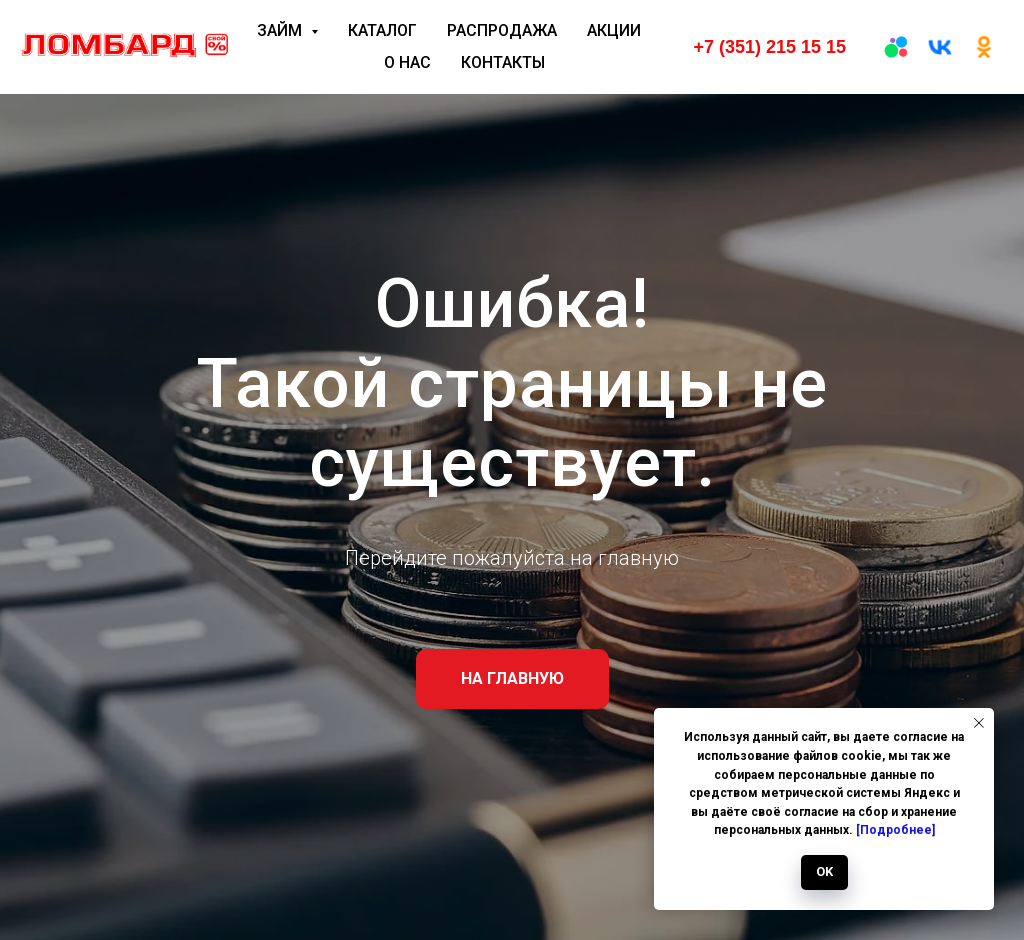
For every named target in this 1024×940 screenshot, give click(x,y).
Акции (614, 30)
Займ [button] (281, 30)
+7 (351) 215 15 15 (769, 47)
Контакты (503, 62)
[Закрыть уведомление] (979, 723)
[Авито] (896, 47)
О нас (407, 62)
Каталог (382, 30)
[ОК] (984, 47)
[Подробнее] (895, 830)
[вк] (940, 47)
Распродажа (502, 30)
